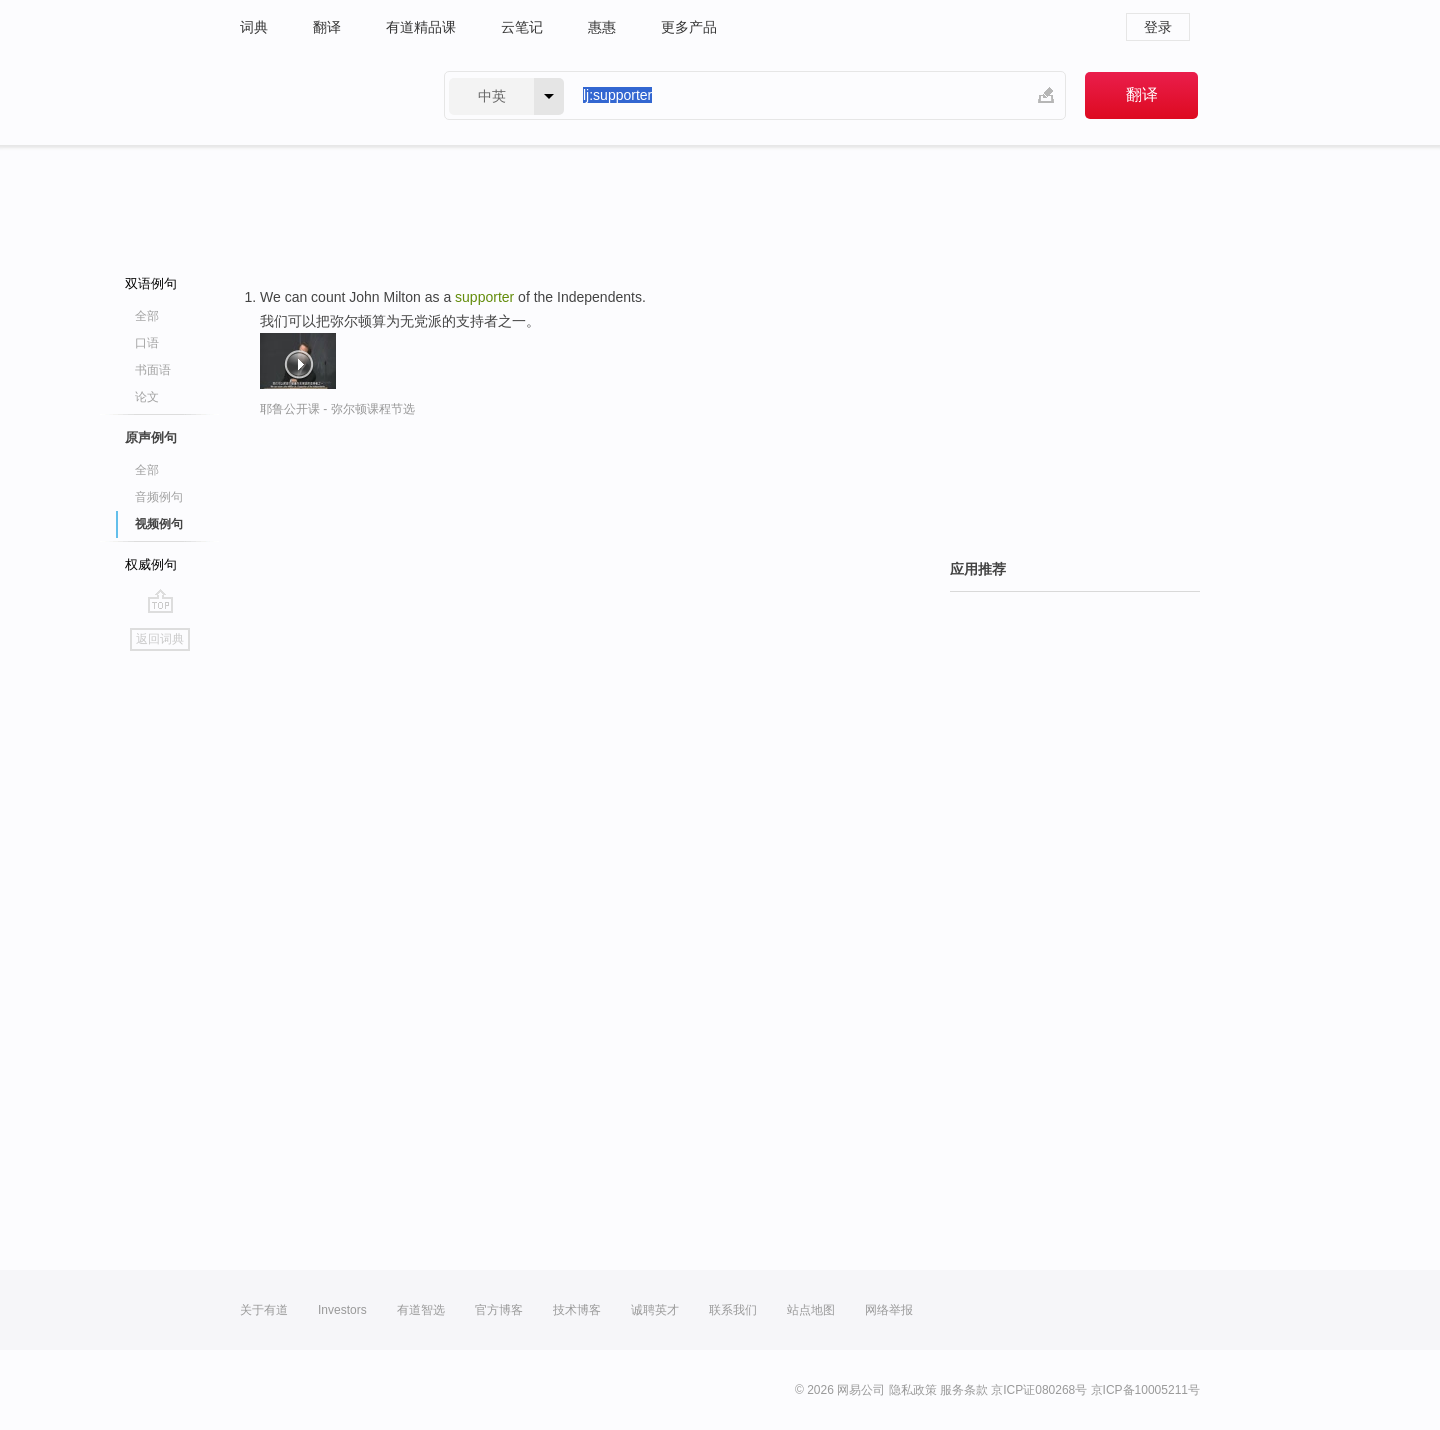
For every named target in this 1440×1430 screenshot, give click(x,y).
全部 (147, 316)
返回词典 (160, 639)
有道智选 (421, 1310)
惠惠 (602, 27)
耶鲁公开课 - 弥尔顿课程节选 (337, 409)
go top (160, 601)
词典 (254, 27)
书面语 (153, 370)
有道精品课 (421, 27)
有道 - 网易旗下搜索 (322, 95)
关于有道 (264, 1310)
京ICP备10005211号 (1145, 1390)
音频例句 (159, 497)
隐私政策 (913, 1390)
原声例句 (151, 437)
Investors (342, 1310)
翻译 (327, 27)
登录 (1158, 27)
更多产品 (689, 27)
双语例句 (151, 283)
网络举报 (889, 1310)
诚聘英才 (655, 1310)
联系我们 (733, 1310)
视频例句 (159, 524)
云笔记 (522, 27)
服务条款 (964, 1390)
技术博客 (577, 1310)
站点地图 (811, 1310)
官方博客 (499, 1310)
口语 (147, 343)
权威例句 (151, 564)
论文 (147, 397)
